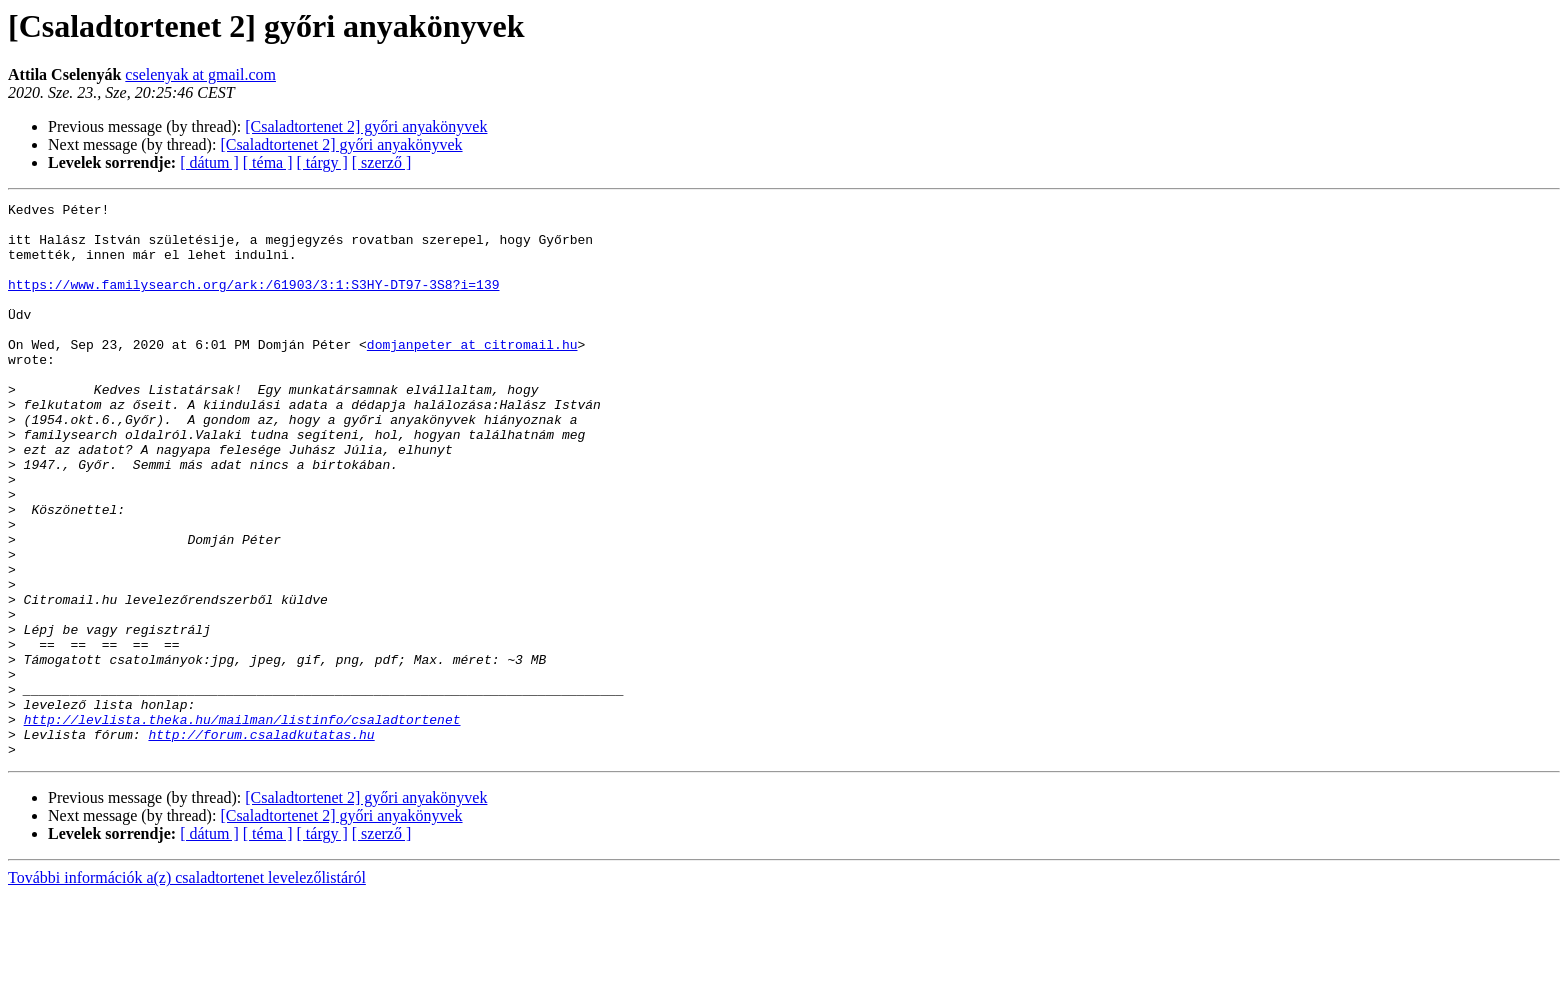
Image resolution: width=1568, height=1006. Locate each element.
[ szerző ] (382, 162)
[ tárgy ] (322, 162)
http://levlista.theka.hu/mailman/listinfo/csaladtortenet (242, 824)
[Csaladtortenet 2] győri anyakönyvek (366, 126)
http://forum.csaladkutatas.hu (261, 842)
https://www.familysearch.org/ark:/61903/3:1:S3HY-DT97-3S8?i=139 (253, 302)
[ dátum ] (209, 162)
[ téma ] (268, 162)
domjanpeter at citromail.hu (472, 374)
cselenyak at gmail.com (200, 74)
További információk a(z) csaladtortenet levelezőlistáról (187, 988)
